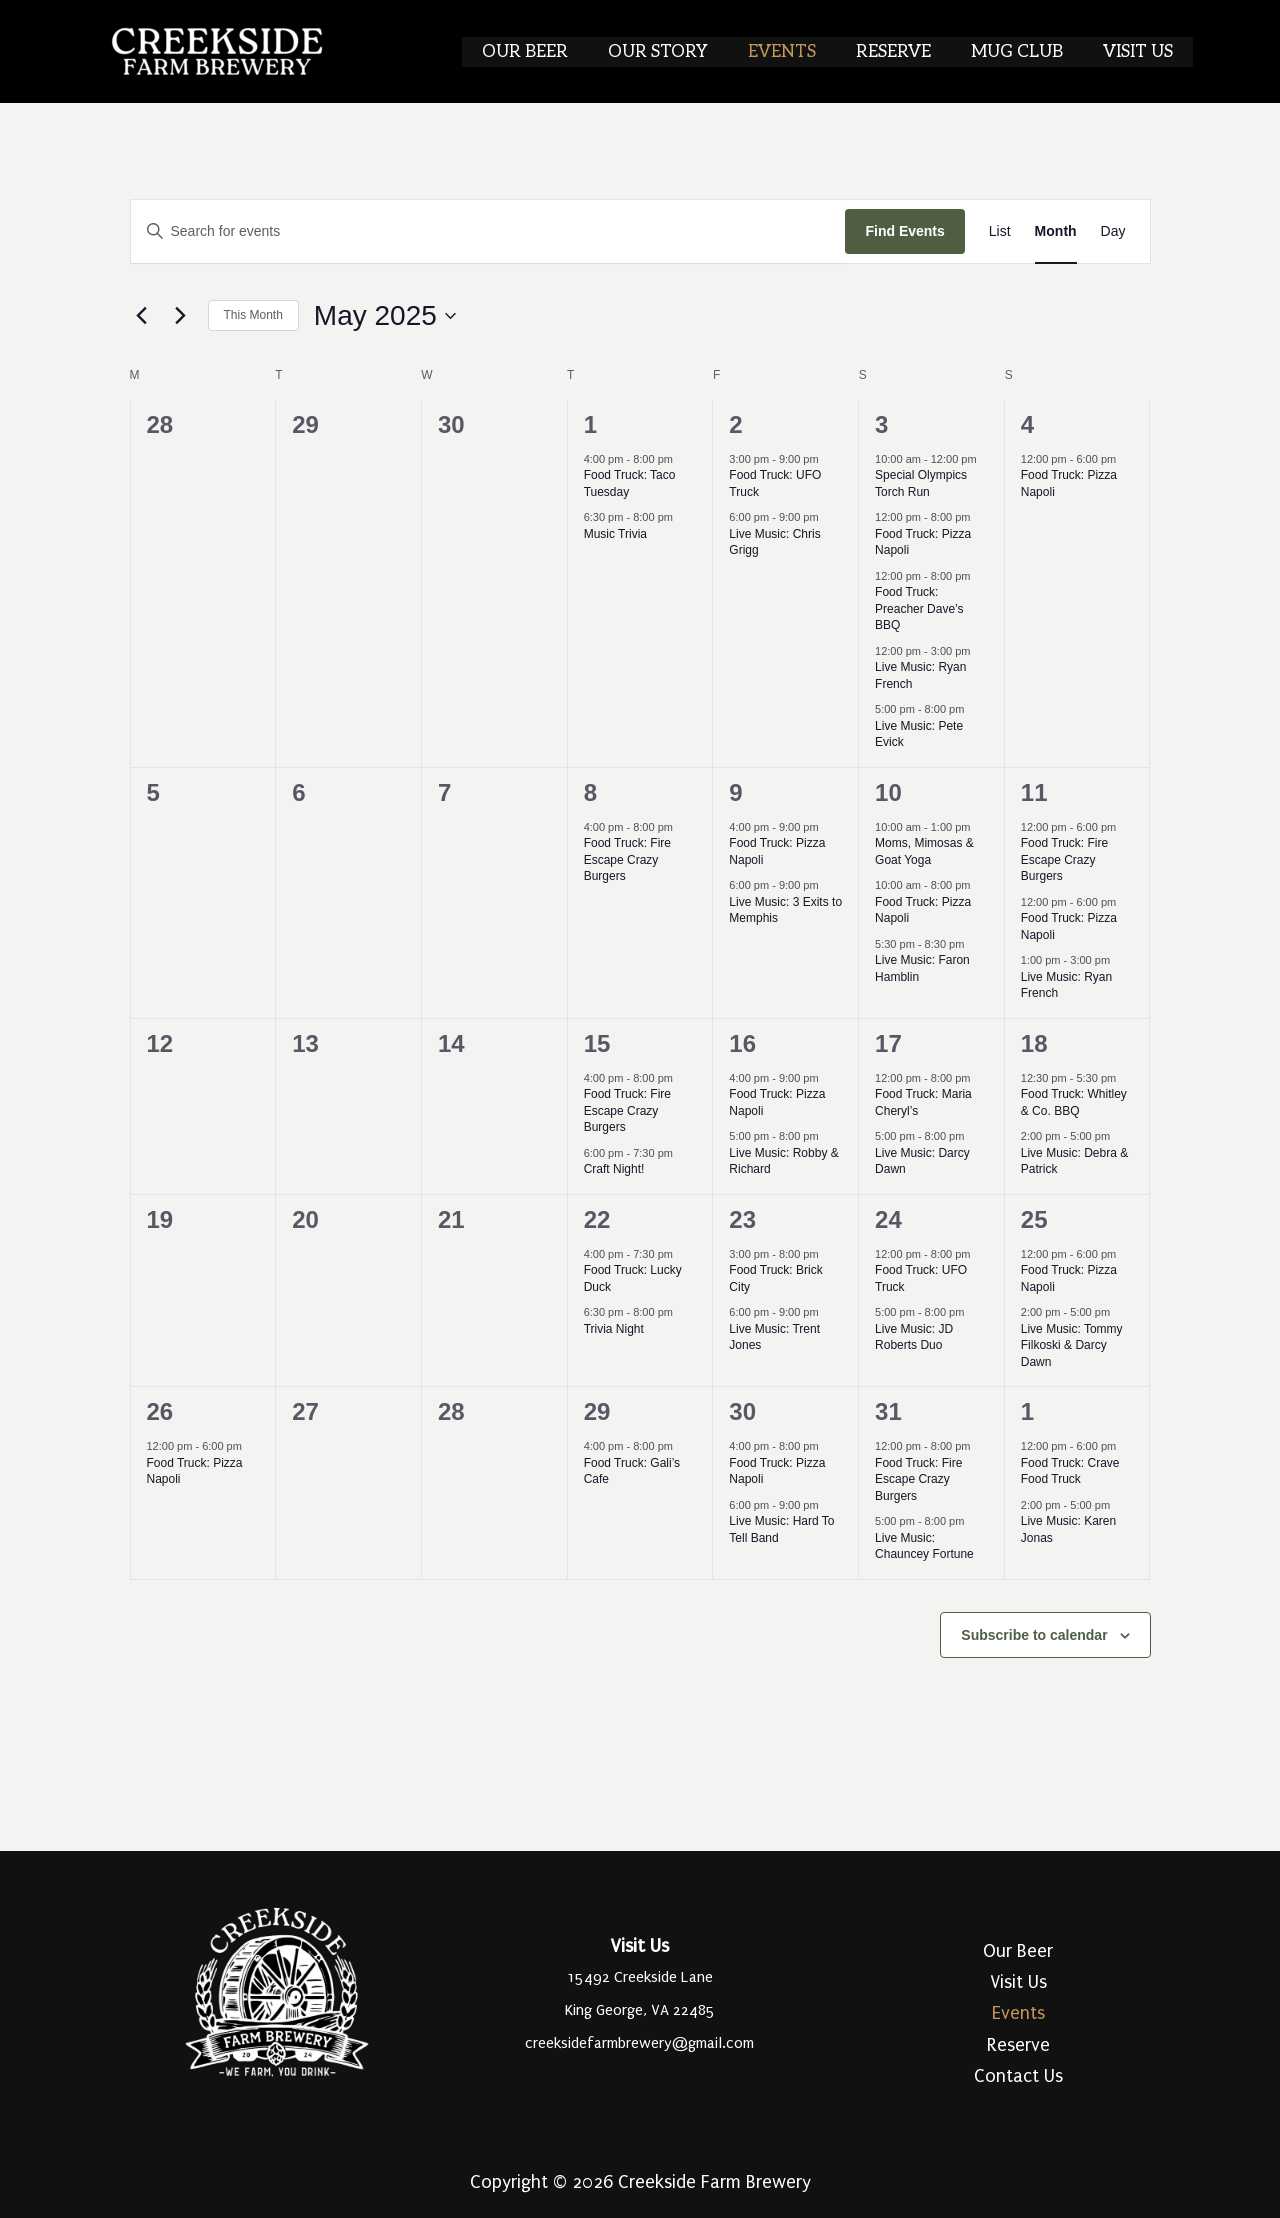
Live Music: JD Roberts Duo (914, 1337)
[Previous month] (142, 316)
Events (803, 52)
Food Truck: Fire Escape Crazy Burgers (627, 859)
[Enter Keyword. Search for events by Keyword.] (488, 231)
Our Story (685, 52)
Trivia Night (614, 1329)
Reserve (908, 52)
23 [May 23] (742, 1219)
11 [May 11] (1034, 792)
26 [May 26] (160, 1411)
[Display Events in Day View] (1113, 231)
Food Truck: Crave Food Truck (1070, 1471)
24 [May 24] (888, 1219)
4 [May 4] (1027, 424)
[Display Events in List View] (1000, 231)
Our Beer (558, 52)
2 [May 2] (735, 424)
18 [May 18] (1034, 1043)
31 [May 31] (888, 1411)
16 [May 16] (742, 1043)
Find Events (904, 231)
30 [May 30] (742, 1411)
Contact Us (1018, 2076)
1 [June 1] (1027, 1411)
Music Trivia (615, 534)
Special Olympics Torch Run (921, 483)
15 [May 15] (597, 1043)
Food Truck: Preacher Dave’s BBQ (919, 608)
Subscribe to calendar (1034, 1635)
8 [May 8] (590, 792)
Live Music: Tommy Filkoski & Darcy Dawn (1072, 1345)
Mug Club (1026, 52)
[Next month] (181, 316)
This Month (253, 315)
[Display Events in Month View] (1056, 231)
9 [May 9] (735, 792)
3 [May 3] (881, 424)
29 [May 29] (597, 1411)
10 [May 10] (888, 792)
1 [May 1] (590, 424)
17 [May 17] (888, 1043)
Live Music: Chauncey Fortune (924, 1546)
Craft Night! (614, 1169)
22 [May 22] (597, 1219)
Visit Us (1141, 52)
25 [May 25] (1034, 1219)
